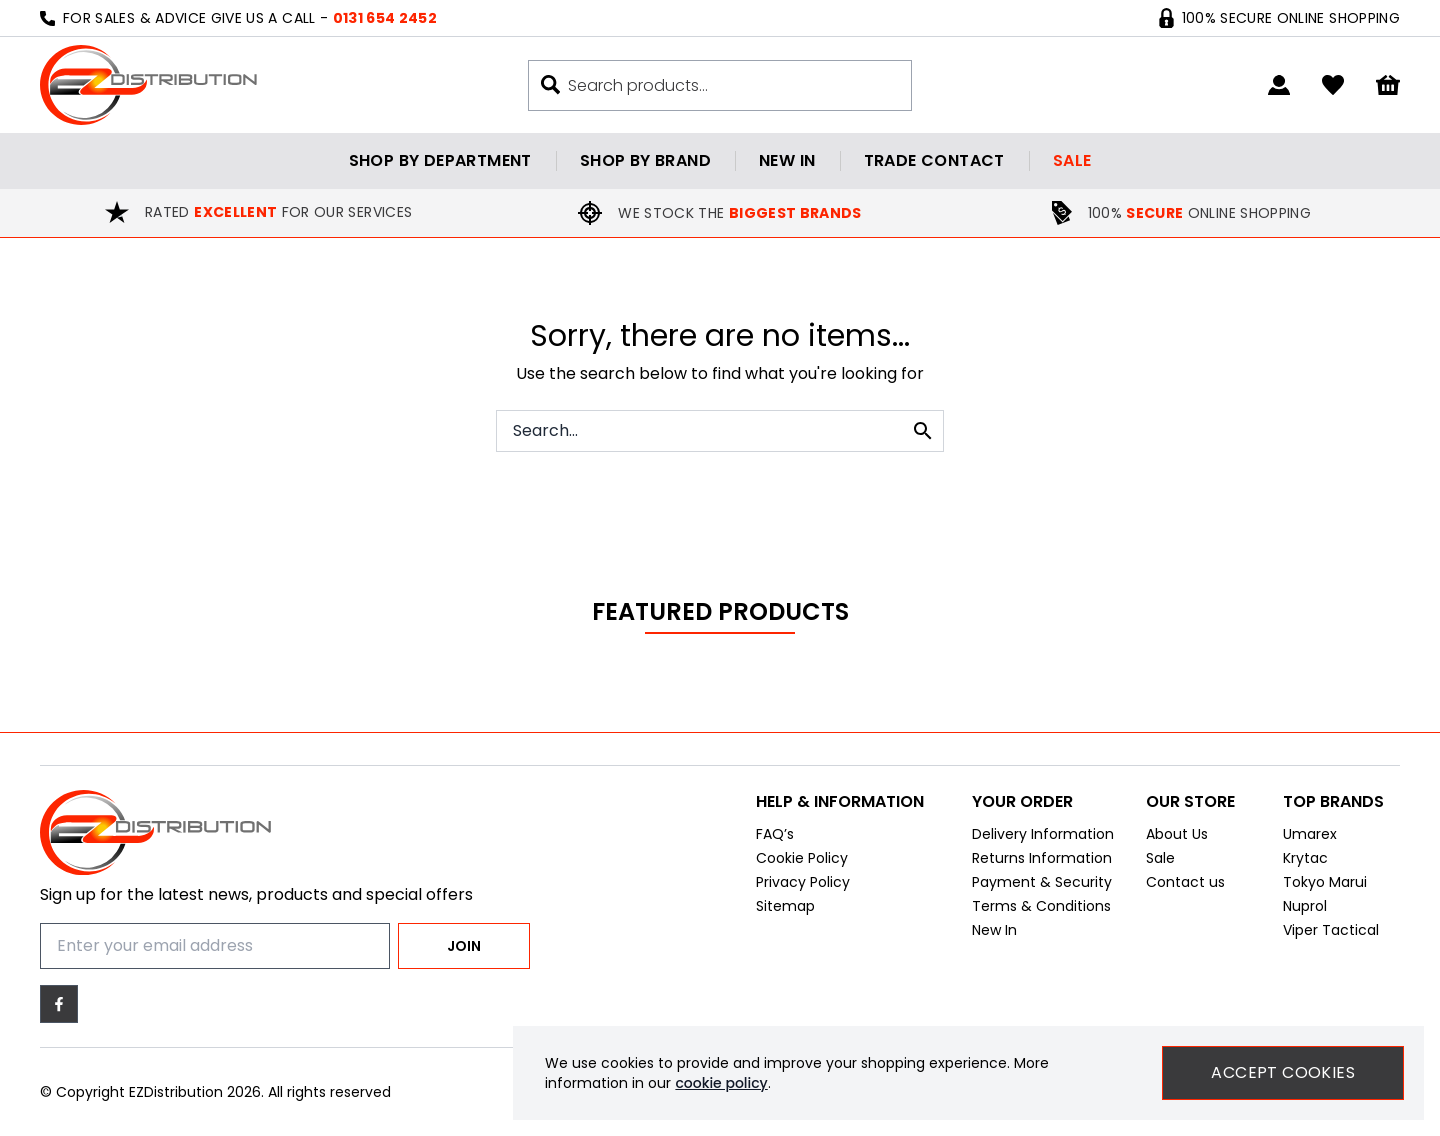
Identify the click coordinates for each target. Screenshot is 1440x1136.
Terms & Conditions (1041, 912)
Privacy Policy (803, 888)
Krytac (1305, 864)
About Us (1177, 840)
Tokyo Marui (1325, 888)
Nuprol (1305, 912)
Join (464, 946)
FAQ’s (775, 840)
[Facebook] (59, 1004)
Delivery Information (1043, 840)
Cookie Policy (802, 864)
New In (994, 936)
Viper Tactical (1331, 936)
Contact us (1185, 888)
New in (787, 160)
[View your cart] (1388, 85)
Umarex (1310, 840)
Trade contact (934, 160)
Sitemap (785, 912)
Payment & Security (1042, 888)
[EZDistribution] (148, 85)
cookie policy (721, 1083)
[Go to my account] (1279, 85)
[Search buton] (550, 84)
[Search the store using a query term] (729, 85)
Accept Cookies (1283, 1072)
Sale (1072, 160)
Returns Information (1042, 864)
